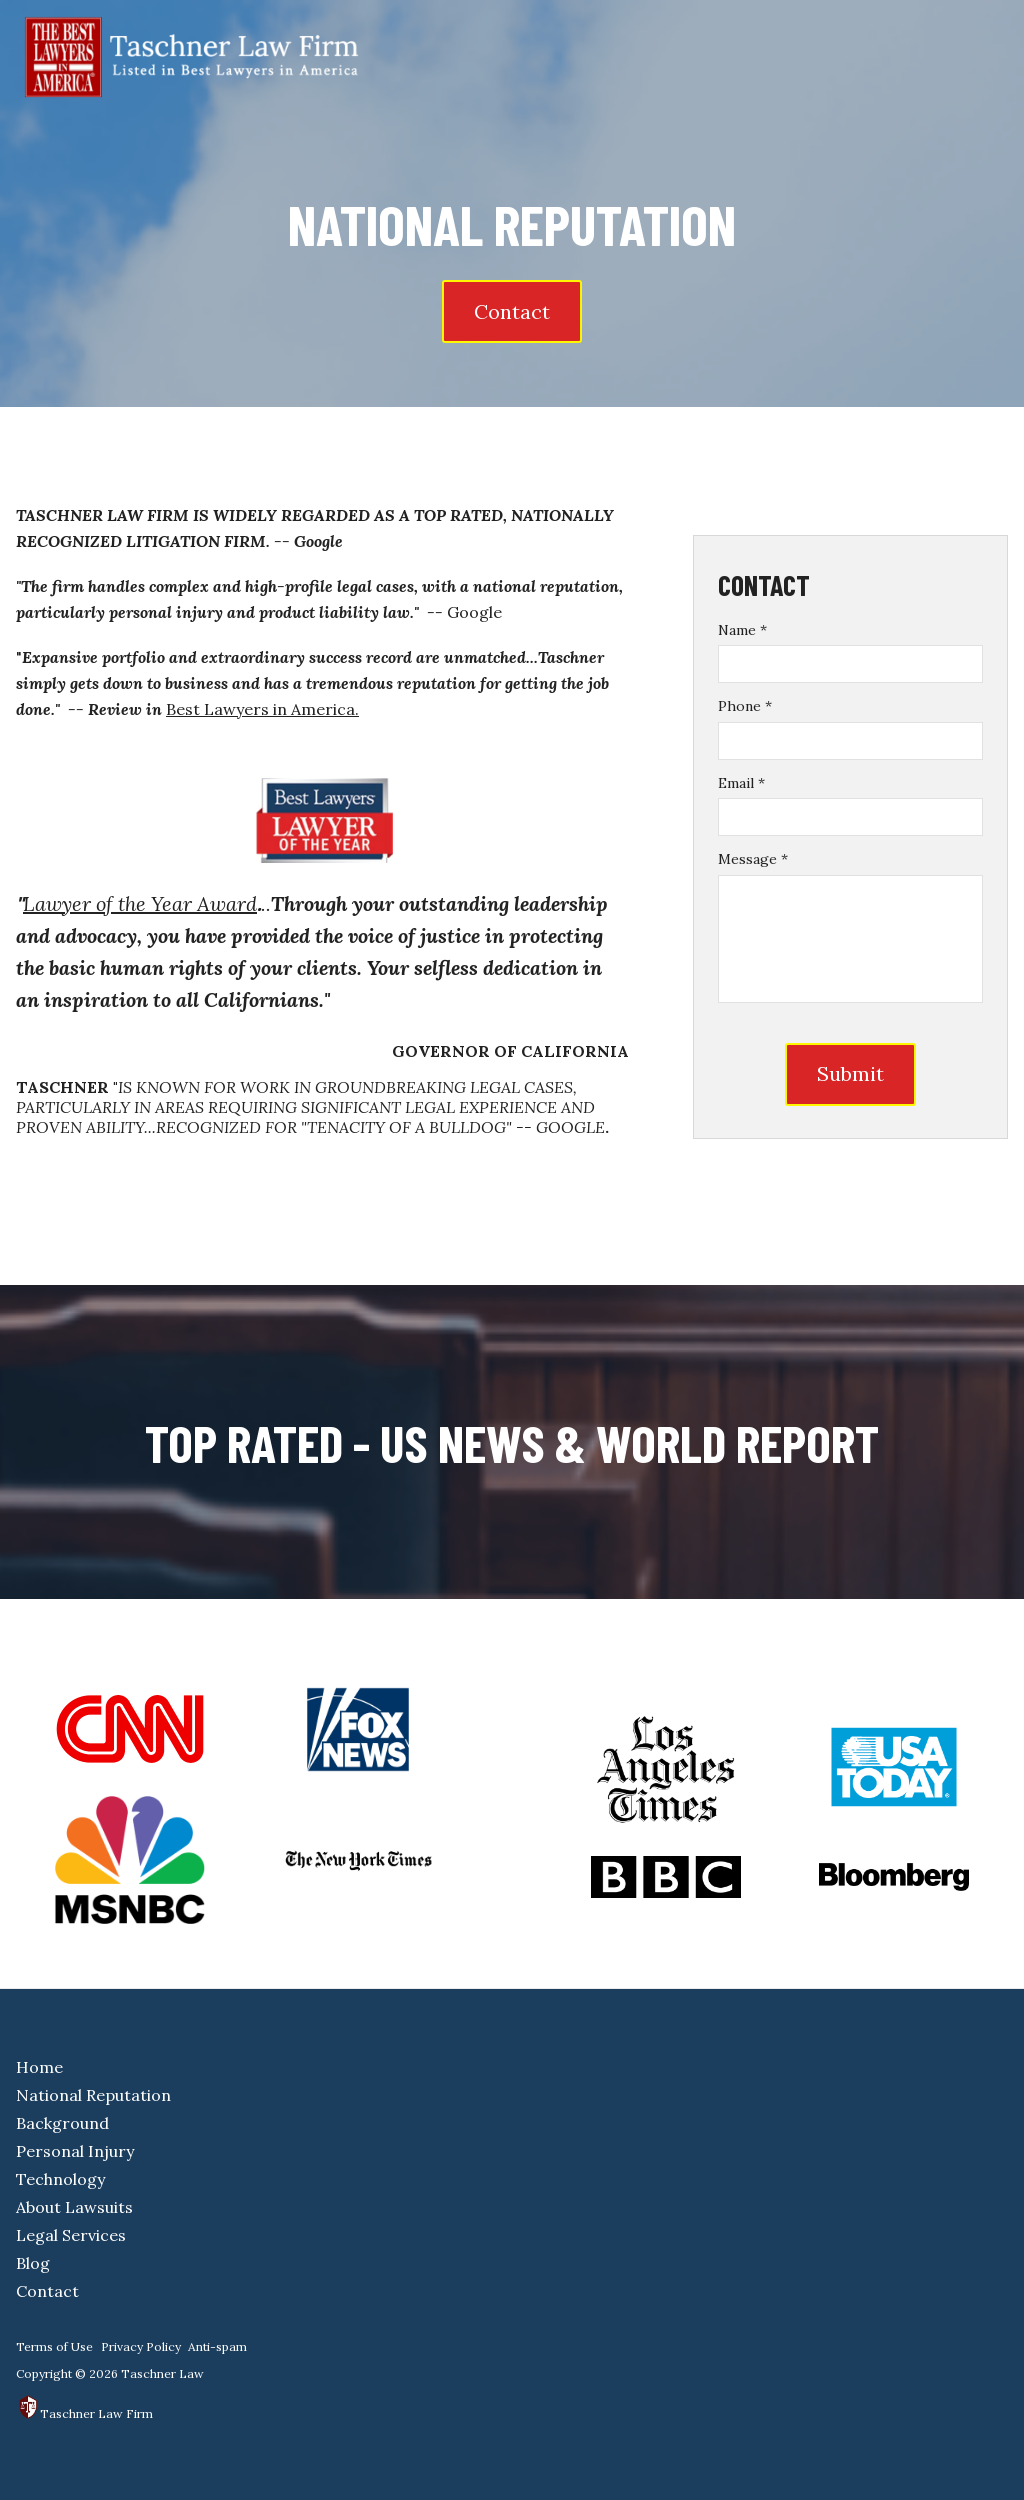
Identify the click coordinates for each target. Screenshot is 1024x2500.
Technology (60, 2179)
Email (741, 783)
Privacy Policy (141, 2346)
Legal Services (71, 2235)
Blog (33, 2263)
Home (39, 2067)
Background (62, 2123)
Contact (512, 311)
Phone (745, 706)
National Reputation (93, 2095)
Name (742, 630)
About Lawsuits (74, 2207)
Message (753, 859)
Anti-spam (217, 2346)
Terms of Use (54, 2346)
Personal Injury (75, 2151)
